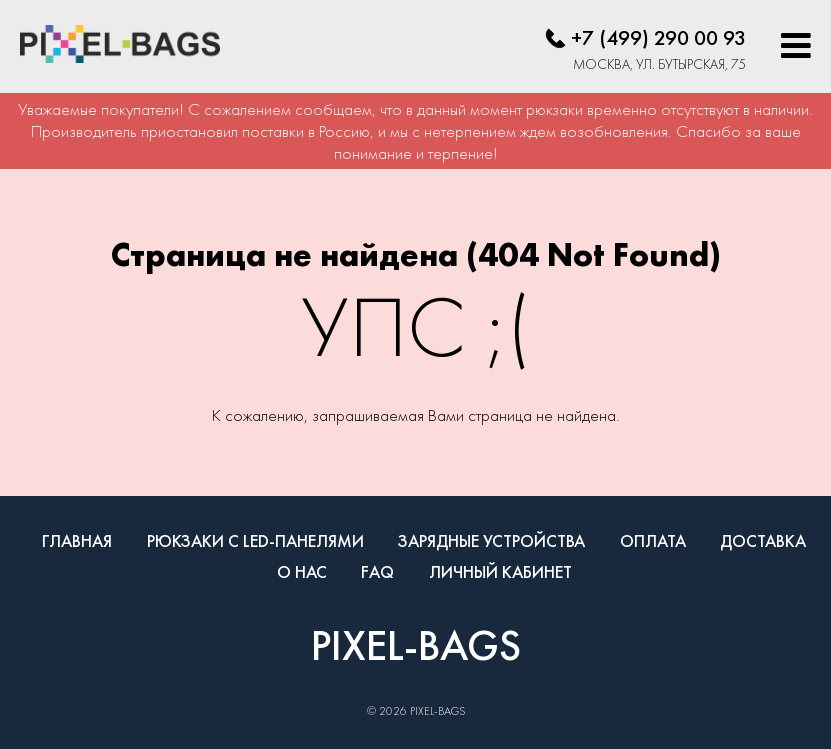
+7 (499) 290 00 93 (658, 37)
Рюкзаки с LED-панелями (255, 541)
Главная (77, 541)
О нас (302, 572)
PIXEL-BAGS (416, 645)
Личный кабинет (500, 572)
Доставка (763, 541)
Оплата (653, 541)
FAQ (377, 572)
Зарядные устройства (491, 541)
